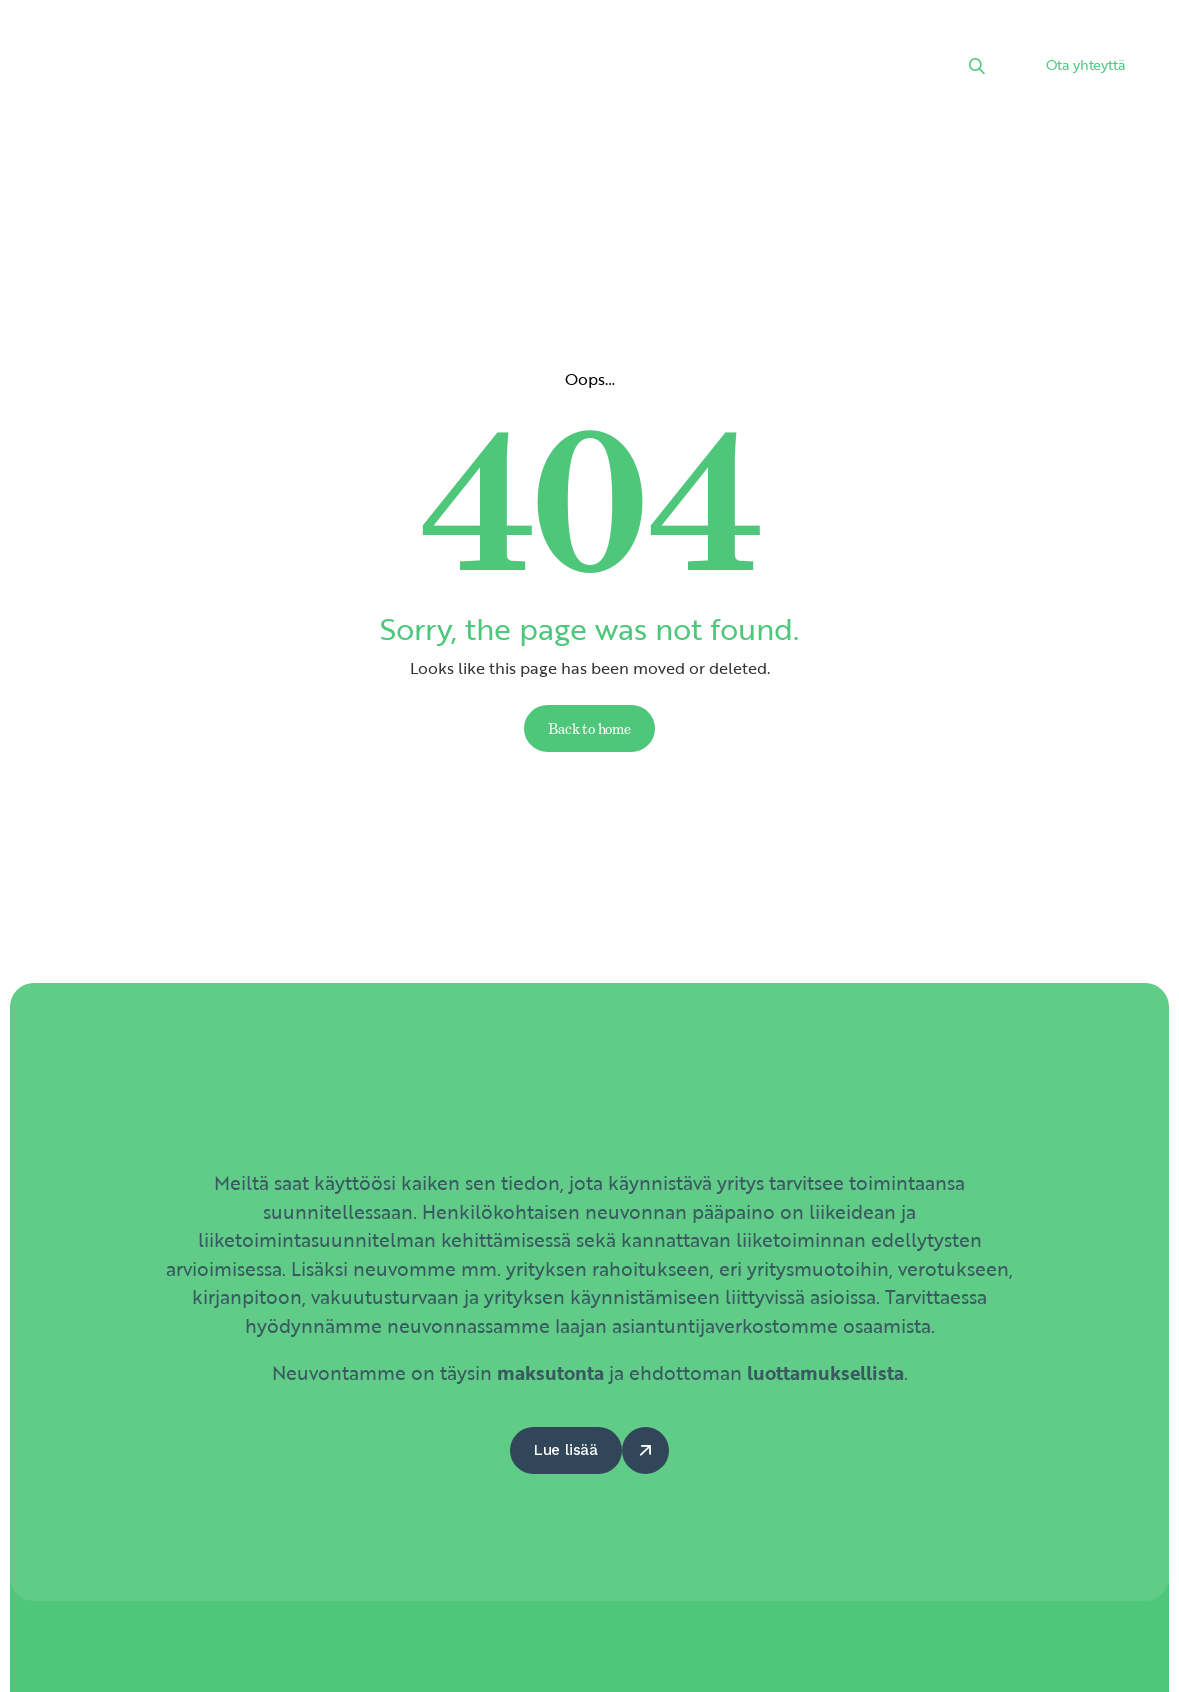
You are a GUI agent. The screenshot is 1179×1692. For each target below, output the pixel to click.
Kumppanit (697, 44)
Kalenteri (581, 44)
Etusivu (287, 44)
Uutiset (481, 44)
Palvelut (384, 44)
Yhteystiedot (309, 93)
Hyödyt (806, 44)
